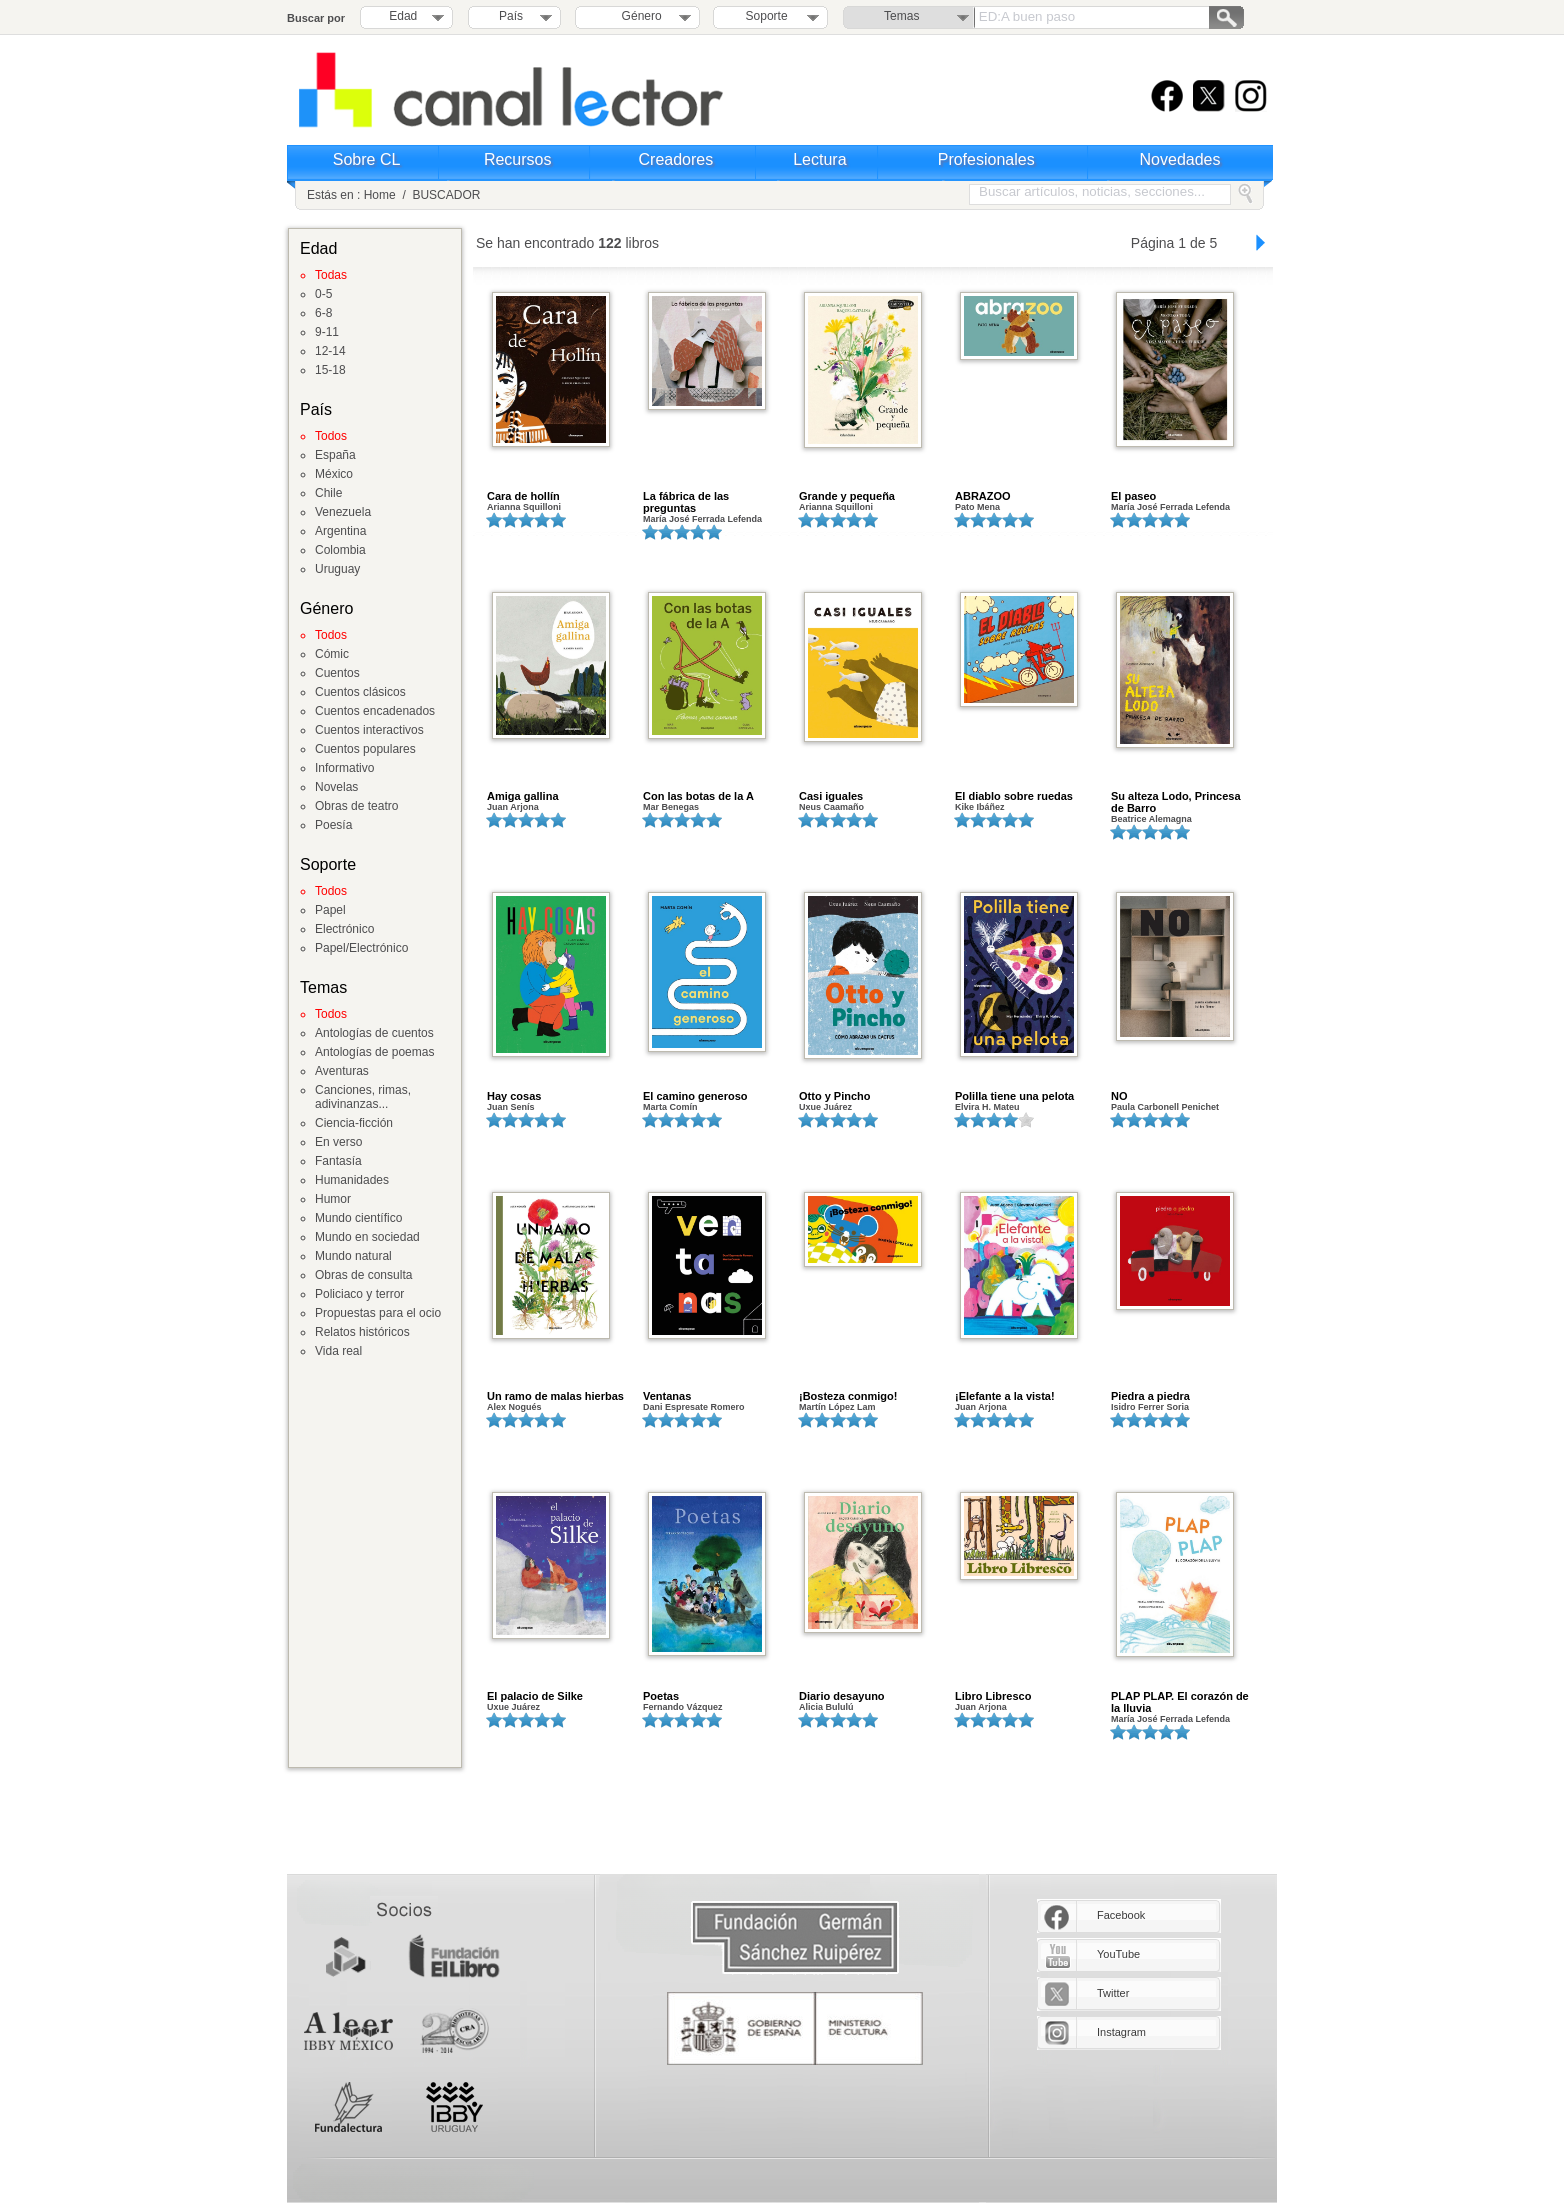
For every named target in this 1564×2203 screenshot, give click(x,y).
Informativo (344, 768)
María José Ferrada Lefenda (702, 519)
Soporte (767, 16)
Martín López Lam (837, 1407)
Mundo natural (353, 1256)
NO (1119, 1096)
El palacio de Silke (535, 1696)
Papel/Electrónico (361, 948)
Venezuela (343, 512)
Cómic (332, 654)
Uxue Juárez (825, 1107)
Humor (333, 1199)
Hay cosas (514, 1096)
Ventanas (667, 1396)
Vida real (338, 1351)
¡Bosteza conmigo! (848, 1396)
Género (638, 16)
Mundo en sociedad (367, 1237)
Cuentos (337, 673)
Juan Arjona (513, 807)
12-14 (330, 351)
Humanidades (352, 1180)
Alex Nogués (514, 1407)
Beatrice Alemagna (1151, 819)
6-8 (323, 313)
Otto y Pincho (835, 1096)
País (511, 16)
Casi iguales (831, 796)
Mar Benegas (671, 807)
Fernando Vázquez (683, 1707)
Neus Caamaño (831, 807)
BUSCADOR (446, 195)
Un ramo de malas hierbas (555, 1396)
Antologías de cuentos (374, 1033)
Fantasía (338, 1161)
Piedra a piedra (1150, 1396)
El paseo (1133, 496)
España (335, 455)
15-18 (330, 370)
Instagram (1121, 2032)
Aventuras (342, 1071)
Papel (330, 910)
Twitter (1113, 1993)
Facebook (1121, 1915)
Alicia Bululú (826, 1707)
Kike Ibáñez (980, 807)
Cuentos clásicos (360, 692)
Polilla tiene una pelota (1014, 1096)
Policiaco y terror (359, 1294)
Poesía (333, 825)
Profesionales (986, 159)
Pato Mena (977, 507)
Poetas (661, 1696)
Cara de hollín (523, 496)
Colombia (340, 550)
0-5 (323, 294)
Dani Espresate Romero (694, 1407)
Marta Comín (670, 1107)
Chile (328, 493)
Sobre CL (367, 159)
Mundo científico (358, 1218)
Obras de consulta (363, 1275)
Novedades (1180, 159)
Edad (403, 16)
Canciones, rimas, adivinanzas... (363, 1097)
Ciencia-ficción (354, 1123)
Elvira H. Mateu (987, 1107)
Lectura (819, 159)
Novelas (336, 787)
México (334, 474)
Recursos (518, 159)
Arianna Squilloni (524, 507)
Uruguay (337, 569)
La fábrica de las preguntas (686, 502)
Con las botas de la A (698, 796)
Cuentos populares (365, 749)
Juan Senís (511, 1107)
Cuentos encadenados (375, 711)
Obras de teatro (356, 806)
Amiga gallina (523, 796)
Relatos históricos (362, 1332)
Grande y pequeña (847, 496)
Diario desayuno (842, 1696)
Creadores (676, 159)
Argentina (340, 531)
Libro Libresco (993, 1696)
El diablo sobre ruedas (1014, 796)
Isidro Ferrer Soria (1150, 1407)
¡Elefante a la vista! (1005, 1396)
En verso (338, 1142)
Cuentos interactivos (369, 730)
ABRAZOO (983, 496)
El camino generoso (695, 1096)
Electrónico (344, 929)
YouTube (1118, 1954)
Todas (331, 275)
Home (380, 195)
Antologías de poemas (374, 1052)
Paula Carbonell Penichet (1165, 1107)
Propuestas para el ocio (378, 1313)
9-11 (327, 332)
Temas (901, 16)
